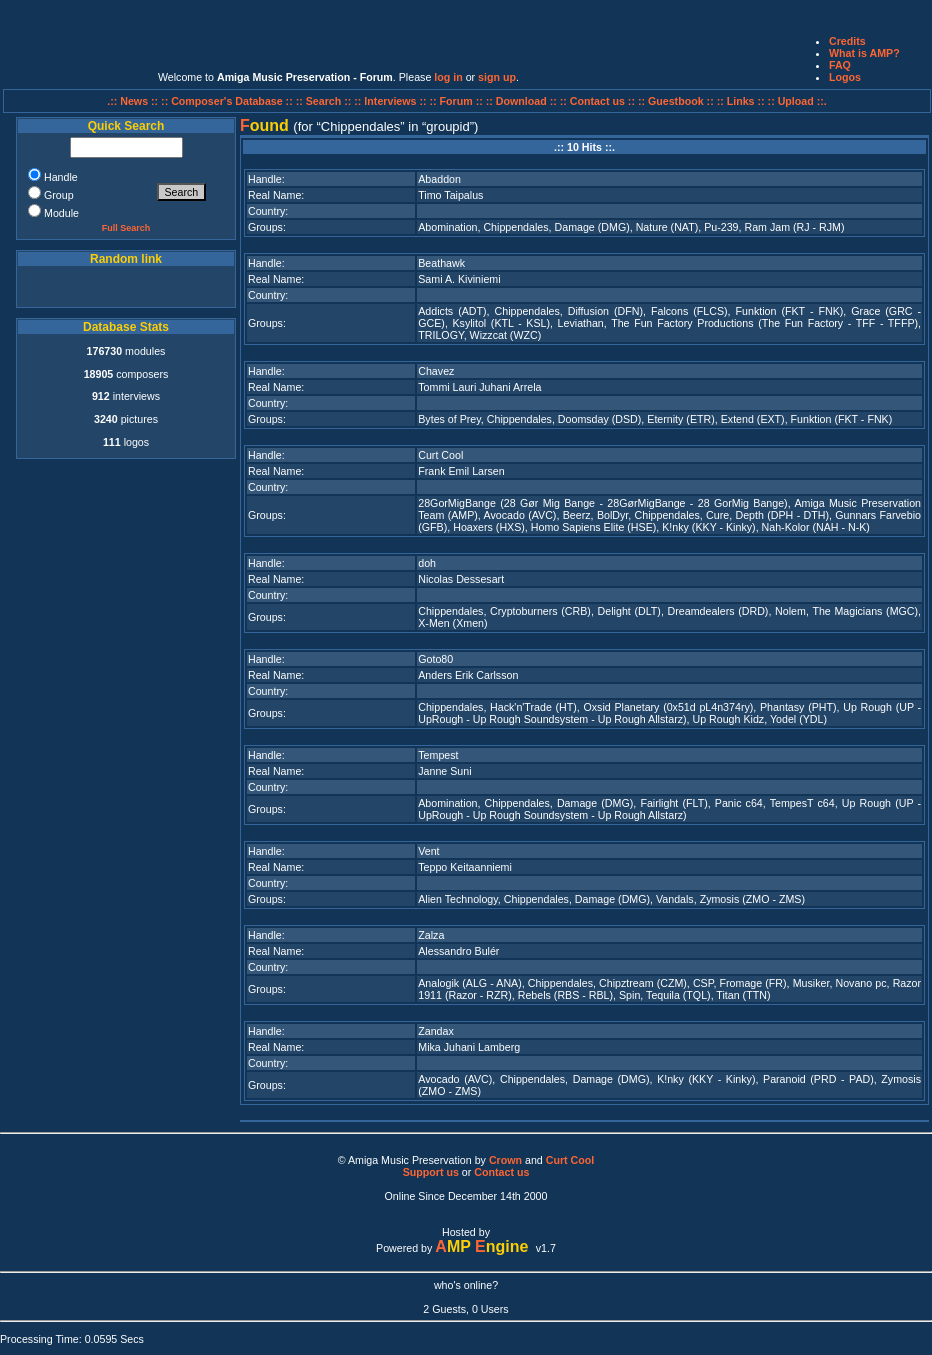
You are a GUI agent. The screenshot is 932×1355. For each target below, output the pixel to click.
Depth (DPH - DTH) (782, 515)
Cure (717, 515)
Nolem (790, 611)
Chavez (436, 371)
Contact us (501, 1172)
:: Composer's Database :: (228, 101)
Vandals (675, 899)
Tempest (438, 755)
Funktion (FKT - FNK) (790, 311)
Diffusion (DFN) (605, 311)
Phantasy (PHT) (798, 707)
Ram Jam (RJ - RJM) (794, 227)
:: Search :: (325, 101)
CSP (703, 983)
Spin (629, 995)
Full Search (126, 228)
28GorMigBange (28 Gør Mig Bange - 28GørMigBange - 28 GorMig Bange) (602, 503)
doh (427, 563)
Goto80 (435, 659)
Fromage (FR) (753, 983)
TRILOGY (440, 335)
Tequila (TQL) (678, 995)
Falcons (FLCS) (689, 311)
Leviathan (581, 323)
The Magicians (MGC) (865, 611)
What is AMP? (864, 53)
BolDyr (612, 515)
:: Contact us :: (597, 101)
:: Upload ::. (797, 101)
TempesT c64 (802, 803)
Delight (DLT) (629, 611)
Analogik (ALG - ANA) (469, 983)
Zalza (431, 935)
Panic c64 (739, 803)
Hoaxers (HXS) (489, 527)
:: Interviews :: (391, 101)
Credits (847, 41)
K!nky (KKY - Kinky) (708, 527)
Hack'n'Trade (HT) (533, 707)
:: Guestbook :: (676, 101)
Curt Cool (440, 455)
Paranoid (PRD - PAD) (818, 1079)
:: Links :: (741, 101)
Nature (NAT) (667, 227)
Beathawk (441, 263)
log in (448, 77)
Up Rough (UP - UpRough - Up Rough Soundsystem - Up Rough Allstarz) (669, 713)
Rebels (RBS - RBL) (565, 995)
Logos (845, 77)
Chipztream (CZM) (643, 983)
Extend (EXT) (753, 419)
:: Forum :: (458, 101)
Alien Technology (458, 899)
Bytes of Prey (449, 419)
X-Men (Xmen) (452, 623)
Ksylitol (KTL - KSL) (501, 323)
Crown (505, 1160)
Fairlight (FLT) (673, 803)
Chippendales (515, 227)
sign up (497, 77)
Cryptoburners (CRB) (540, 611)
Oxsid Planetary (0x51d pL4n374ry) (668, 707)
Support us (431, 1172)
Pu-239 (721, 227)
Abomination (447, 227)
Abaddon (439, 179)
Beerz (577, 515)
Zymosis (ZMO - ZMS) (752, 899)
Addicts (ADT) (452, 311)
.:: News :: (134, 101)
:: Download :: (523, 101)
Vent (428, 851)
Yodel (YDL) (798, 719)
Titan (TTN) (743, 995)
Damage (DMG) (592, 227)
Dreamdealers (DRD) (718, 611)
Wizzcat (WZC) (506, 335)
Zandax (436, 1031)
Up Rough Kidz (728, 719)
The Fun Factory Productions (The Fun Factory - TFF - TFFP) (764, 323)
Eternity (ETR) (681, 419)
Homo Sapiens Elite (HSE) (594, 527)
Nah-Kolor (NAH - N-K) (816, 527)
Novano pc (860, 983)
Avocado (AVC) (520, 515)
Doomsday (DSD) (600, 419)
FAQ (840, 65)
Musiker (811, 983)
